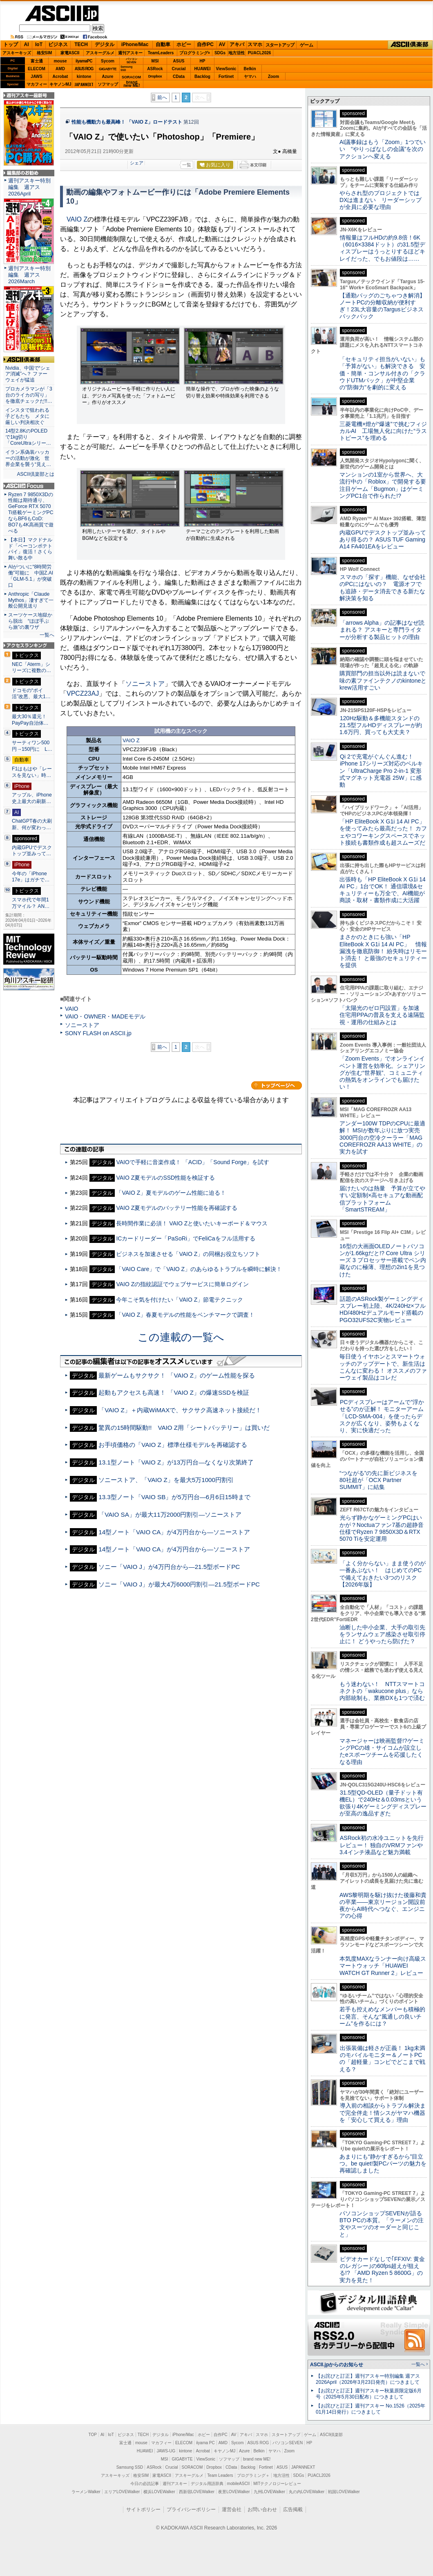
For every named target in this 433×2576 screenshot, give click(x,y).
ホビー (183, 44)
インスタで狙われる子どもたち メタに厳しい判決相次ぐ (27, 416)
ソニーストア (145, 683)
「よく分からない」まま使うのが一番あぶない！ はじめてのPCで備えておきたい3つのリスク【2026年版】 (382, 1574)
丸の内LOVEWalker (306, 2491)
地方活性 (236, 53)
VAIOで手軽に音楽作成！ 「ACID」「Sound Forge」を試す (192, 1162)
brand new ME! (256, 2459)
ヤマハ (250, 76)
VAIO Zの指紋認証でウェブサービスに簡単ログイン (182, 1284)
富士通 (37, 61)
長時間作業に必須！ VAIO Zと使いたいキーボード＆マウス (192, 1223)
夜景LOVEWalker (234, 2491)
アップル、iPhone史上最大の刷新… (32, 798)
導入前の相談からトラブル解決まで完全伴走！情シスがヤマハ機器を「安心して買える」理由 (382, 2112)
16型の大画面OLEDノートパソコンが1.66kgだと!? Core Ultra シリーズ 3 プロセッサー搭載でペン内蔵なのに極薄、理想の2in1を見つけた (382, 1260)
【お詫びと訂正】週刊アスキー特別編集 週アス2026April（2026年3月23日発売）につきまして (368, 2379)
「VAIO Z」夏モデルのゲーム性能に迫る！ (171, 1192)
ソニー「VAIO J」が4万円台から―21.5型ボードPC (169, 1566)
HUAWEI (202, 69)
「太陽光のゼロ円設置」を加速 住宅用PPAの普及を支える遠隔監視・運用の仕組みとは (382, 1015)
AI (26, 44)
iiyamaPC (84, 61)
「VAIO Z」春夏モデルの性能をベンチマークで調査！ (185, 1314)
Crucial (179, 69)
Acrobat (60, 76)
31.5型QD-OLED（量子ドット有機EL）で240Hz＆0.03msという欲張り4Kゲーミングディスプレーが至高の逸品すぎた (382, 1803)
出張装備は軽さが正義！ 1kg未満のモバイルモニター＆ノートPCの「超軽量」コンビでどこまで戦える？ (382, 2058)
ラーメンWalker (85, 2491)
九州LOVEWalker (269, 2491)
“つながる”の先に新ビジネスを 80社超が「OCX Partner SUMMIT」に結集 (381, 1480)
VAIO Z (77, 219)
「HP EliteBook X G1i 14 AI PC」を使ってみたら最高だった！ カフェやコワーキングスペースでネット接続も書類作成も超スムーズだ (383, 832)
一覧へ (47, 635)
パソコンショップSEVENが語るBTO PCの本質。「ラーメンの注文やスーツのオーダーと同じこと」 (381, 2224)
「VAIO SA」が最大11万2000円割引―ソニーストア (169, 1514)
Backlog (202, 76)
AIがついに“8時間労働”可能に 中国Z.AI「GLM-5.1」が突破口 (30, 576)
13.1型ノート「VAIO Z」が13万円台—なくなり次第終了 (176, 1462)
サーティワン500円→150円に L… (32, 746)
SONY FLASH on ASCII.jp (98, 1033)
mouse (60, 61)
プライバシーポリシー (191, 2509)
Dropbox (155, 76)
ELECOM (36, 69)
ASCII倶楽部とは (35, 474)
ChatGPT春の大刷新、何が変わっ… (32, 824)
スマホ (255, 44)
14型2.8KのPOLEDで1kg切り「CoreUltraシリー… (28, 437)
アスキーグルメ (100, 53)
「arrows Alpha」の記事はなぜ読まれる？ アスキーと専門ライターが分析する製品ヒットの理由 (381, 629)
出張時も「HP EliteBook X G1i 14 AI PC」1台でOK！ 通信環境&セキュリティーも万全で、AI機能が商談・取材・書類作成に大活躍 (382, 890)
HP (202, 61)
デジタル (104, 44)
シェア (136, 162)
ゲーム (306, 44)
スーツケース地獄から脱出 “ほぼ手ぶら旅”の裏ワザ (30, 621)
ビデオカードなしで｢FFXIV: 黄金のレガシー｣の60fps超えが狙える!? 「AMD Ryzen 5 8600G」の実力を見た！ (382, 2269)
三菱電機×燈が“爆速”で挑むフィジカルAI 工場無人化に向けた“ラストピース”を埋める (383, 431)
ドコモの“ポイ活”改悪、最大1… (31, 694)
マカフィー (37, 84)
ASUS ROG (84, 69)
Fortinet (226, 76)
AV (222, 44)
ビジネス (58, 44)
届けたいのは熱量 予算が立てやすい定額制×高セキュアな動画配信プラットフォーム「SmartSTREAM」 (382, 1199)
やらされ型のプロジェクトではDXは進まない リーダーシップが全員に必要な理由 (380, 200)
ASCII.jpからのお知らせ (336, 2364)
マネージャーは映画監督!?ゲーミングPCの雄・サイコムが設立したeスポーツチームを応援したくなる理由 (381, 1751)
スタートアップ (280, 44)
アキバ (237, 44)
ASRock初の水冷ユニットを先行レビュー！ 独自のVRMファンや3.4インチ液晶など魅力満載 (381, 1845)
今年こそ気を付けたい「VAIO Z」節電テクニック (179, 1299)
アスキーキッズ (16, 53)
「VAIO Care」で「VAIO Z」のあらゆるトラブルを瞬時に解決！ (199, 1269)
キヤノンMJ (60, 84)
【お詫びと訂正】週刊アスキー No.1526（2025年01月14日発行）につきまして (370, 2409)
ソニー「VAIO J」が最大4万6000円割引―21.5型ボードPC (179, 1584)
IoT (38, 44)
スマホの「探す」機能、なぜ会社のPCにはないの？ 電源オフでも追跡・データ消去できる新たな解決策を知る (382, 587)
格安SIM (44, 53)
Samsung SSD (129, 2467)
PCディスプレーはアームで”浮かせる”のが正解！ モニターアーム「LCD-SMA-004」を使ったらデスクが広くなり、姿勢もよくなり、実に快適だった (381, 1416)
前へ (162, 97)
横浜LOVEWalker (159, 2491)
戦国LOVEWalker (343, 2491)
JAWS (36, 76)
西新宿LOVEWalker (196, 2491)
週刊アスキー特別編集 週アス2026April (29, 187)
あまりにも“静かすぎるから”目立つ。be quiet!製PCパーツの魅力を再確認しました (382, 2163)
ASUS (179, 61)
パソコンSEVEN (131, 61)
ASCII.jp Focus (28, 486)
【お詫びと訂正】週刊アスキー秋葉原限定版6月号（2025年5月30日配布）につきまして (369, 2394)
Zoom (273, 76)
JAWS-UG (165, 2451)
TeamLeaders (161, 53)
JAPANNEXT (84, 84)
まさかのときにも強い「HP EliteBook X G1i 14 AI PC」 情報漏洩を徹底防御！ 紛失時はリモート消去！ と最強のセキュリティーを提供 (383, 951)
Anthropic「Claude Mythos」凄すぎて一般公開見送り (31, 600)
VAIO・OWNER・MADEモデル (105, 1016)
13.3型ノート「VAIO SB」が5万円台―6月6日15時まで (174, 1496)
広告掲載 (293, 2509)
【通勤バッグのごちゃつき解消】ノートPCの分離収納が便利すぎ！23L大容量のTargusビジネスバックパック (382, 306)
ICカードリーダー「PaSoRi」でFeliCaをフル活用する (185, 1238)
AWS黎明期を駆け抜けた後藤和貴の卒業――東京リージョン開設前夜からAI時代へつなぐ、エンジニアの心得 (382, 1905)
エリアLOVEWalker (122, 2491)
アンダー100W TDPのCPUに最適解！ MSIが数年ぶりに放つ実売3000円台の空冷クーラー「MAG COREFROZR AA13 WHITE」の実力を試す (382, 1137)
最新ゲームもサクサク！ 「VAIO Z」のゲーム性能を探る (176, 1375)
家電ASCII (70, 53)
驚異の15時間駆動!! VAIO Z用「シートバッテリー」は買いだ (184, 1427)
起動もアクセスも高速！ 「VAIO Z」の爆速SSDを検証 (173, 1392)
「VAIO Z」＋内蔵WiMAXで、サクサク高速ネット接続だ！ (179, 1410)
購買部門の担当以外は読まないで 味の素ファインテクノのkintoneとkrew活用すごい (385, 680)
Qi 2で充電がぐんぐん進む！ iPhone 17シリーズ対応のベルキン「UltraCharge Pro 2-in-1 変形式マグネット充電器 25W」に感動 (381, 770)
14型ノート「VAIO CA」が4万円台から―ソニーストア (174, 1532)
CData (179, 76)
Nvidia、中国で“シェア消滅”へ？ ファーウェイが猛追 (27, 374)
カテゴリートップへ (276, 1085)
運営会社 (231, 2509)
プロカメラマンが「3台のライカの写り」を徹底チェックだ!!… (28, 395)
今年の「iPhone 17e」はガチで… (30, 877)
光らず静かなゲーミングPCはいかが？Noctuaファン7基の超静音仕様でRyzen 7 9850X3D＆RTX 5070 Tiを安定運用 (381, 1528)
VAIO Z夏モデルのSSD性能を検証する (165, 1177)
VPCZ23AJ (83, 693)
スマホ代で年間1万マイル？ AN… (30, 903)
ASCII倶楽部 (410, 45)
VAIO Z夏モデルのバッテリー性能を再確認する (176, 1208)
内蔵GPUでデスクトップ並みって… (32, 851)
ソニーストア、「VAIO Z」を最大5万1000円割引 (166, 1479)
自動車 (163, 44)
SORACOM (192, 2467)
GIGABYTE (107, 69)
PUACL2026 (259, 53)
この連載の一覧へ (181, 1337)
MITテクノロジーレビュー (277, 2483)
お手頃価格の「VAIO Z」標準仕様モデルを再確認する (172, 1444)
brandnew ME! (131, 84)
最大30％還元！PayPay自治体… (30, 720)
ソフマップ (108, 84)
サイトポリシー (143, 2509)
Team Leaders (220, 2475)
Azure (108, 76)
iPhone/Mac (135, 44)
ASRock (155, 69)
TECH (81, 44)
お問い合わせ (262, 2509)
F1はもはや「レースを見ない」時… (32, 772)
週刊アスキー (130, 53)
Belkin (249, 69)
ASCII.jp (61, 13)
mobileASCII (238, 2483)
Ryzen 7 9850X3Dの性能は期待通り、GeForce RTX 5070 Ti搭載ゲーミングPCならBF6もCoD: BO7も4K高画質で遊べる (31, 513)
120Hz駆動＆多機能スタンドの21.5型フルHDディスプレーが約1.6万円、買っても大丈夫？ (380, 725)
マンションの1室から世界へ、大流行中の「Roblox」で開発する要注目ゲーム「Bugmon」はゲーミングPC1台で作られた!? (382, 485)
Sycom (107, 61)
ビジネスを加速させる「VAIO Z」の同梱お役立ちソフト (188, 1254)
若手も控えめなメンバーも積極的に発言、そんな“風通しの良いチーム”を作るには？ (382, 2016)
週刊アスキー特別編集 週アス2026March (29, 274)
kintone (84, 76)
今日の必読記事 (144, 2483)
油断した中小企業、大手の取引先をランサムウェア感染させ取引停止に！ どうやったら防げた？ (382, 1634)
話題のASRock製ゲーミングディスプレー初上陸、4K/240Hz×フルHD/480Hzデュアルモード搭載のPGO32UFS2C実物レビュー (382, 1309)
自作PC (205, 44)
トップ (10, 44)
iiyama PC (205, 2443)
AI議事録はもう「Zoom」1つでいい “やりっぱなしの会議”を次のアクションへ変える (382, 149)
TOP (93, 2434)
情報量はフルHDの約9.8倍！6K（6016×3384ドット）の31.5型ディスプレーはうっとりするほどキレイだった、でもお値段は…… (382, 248)
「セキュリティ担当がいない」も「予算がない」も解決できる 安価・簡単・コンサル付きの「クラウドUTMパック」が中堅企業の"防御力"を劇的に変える (382, 373)
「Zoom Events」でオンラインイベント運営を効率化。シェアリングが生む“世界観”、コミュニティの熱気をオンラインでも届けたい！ (382, 1072)
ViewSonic (226, 69)
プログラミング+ (194, 53)
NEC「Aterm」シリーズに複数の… (31, 667)
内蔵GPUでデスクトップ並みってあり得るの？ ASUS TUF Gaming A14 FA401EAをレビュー (382, 539)
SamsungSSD (126, 68)
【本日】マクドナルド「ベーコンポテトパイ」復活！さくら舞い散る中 (30, 549)
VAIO (71, 1008)
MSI (155, 61)
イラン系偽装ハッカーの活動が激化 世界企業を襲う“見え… (28, 458)
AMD (60, 69)
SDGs (219, 53)
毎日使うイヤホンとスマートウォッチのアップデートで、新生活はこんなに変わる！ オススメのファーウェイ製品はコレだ (383, 1367)
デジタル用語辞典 (207, 2483)
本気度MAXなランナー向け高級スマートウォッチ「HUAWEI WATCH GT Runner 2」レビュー (382, 1965)
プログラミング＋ (253, 2475)
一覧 (186, 164)
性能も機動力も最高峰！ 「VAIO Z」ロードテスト (126, 122)
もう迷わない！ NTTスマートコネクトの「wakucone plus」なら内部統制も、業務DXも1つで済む (382, 1691)
